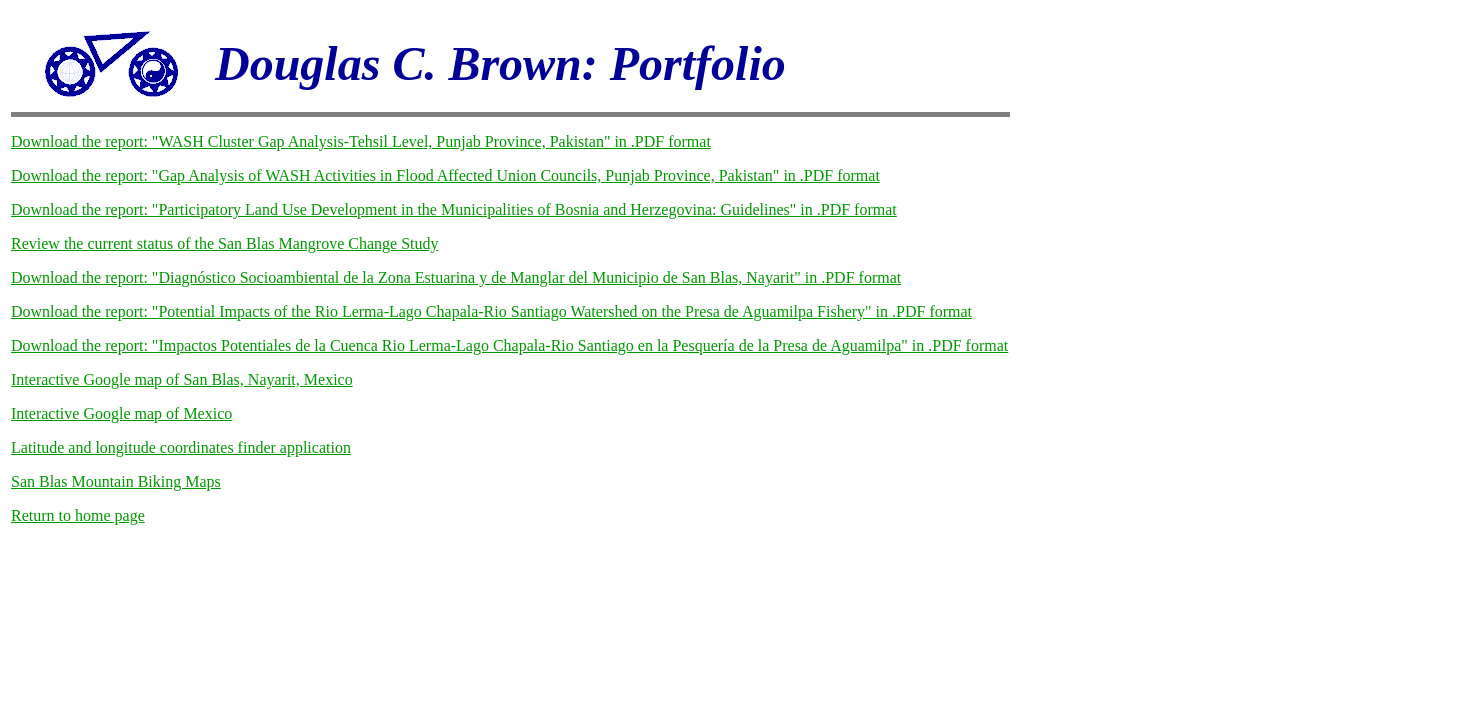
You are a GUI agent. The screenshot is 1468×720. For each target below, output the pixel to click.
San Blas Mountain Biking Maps (116, 481)
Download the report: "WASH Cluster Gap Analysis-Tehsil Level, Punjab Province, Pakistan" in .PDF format (361, 141)
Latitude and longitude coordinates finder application (181, 447)
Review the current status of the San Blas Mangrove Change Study (224, 243)
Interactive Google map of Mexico (121, 413)
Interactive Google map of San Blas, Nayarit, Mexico (182, 379)
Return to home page (78, 515)
